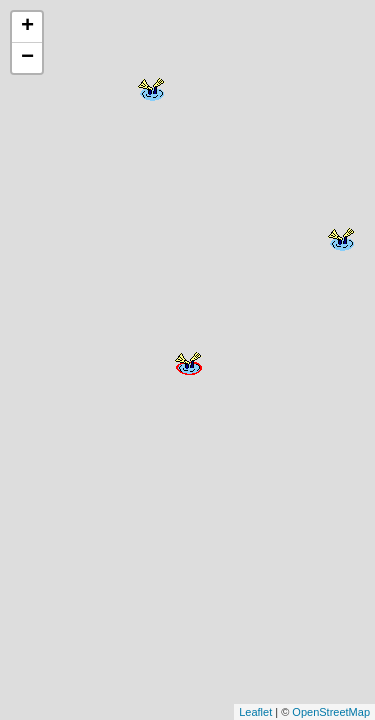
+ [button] (27, 27)
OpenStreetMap (331, 712)
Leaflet (255, 712)
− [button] (27, 58)
